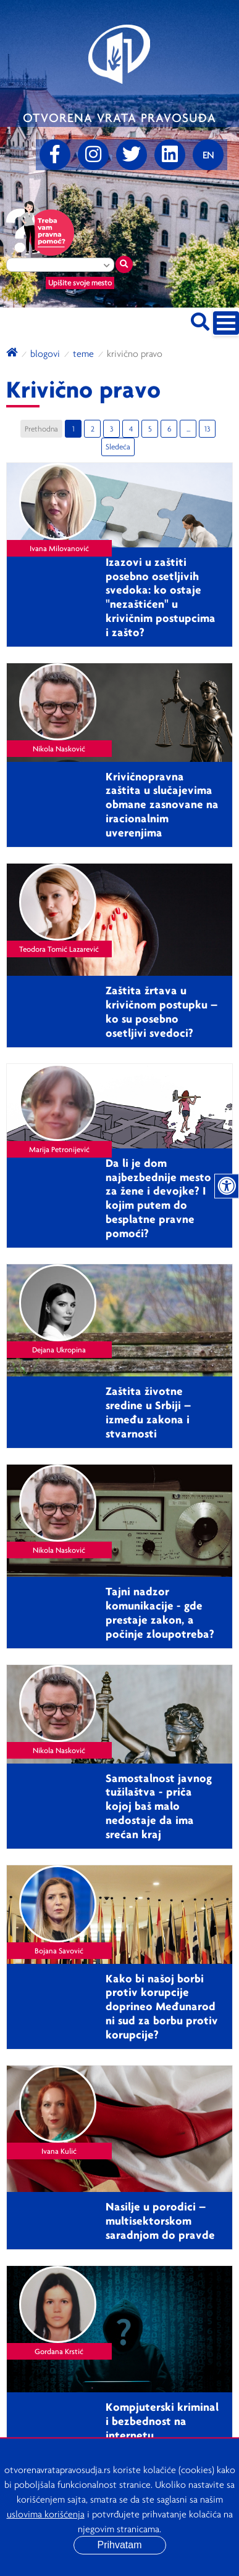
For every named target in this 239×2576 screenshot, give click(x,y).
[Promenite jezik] (208, 154)
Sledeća (118, 446)
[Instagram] (93, 154)
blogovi (45, 353)
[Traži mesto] (124, 264)
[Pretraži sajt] (200, 320)
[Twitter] (131, 154)
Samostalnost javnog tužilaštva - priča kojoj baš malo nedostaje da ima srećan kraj (159, 1806)
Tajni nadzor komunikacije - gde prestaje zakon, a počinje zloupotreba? (160, 1612)
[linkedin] (169, 154)
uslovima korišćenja (46, 2513)
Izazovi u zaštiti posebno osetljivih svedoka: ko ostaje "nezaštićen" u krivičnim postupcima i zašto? (161, 597)
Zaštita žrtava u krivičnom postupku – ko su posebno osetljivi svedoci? (162, 1011)
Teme (83, 353)
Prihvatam (119, 2545)
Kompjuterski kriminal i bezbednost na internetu (162, 2421)
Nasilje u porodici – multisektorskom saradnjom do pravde (160, 2220)
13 (207, 428)
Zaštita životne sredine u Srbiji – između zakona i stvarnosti (148, 1411)
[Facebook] (55, 154)
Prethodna (41, 428)
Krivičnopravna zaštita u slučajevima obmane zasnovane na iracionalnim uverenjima (162, 804)
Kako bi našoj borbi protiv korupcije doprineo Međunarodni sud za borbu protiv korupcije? (162, 2006)
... (188, 428)
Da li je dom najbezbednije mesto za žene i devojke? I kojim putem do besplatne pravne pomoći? (158, 1198)
